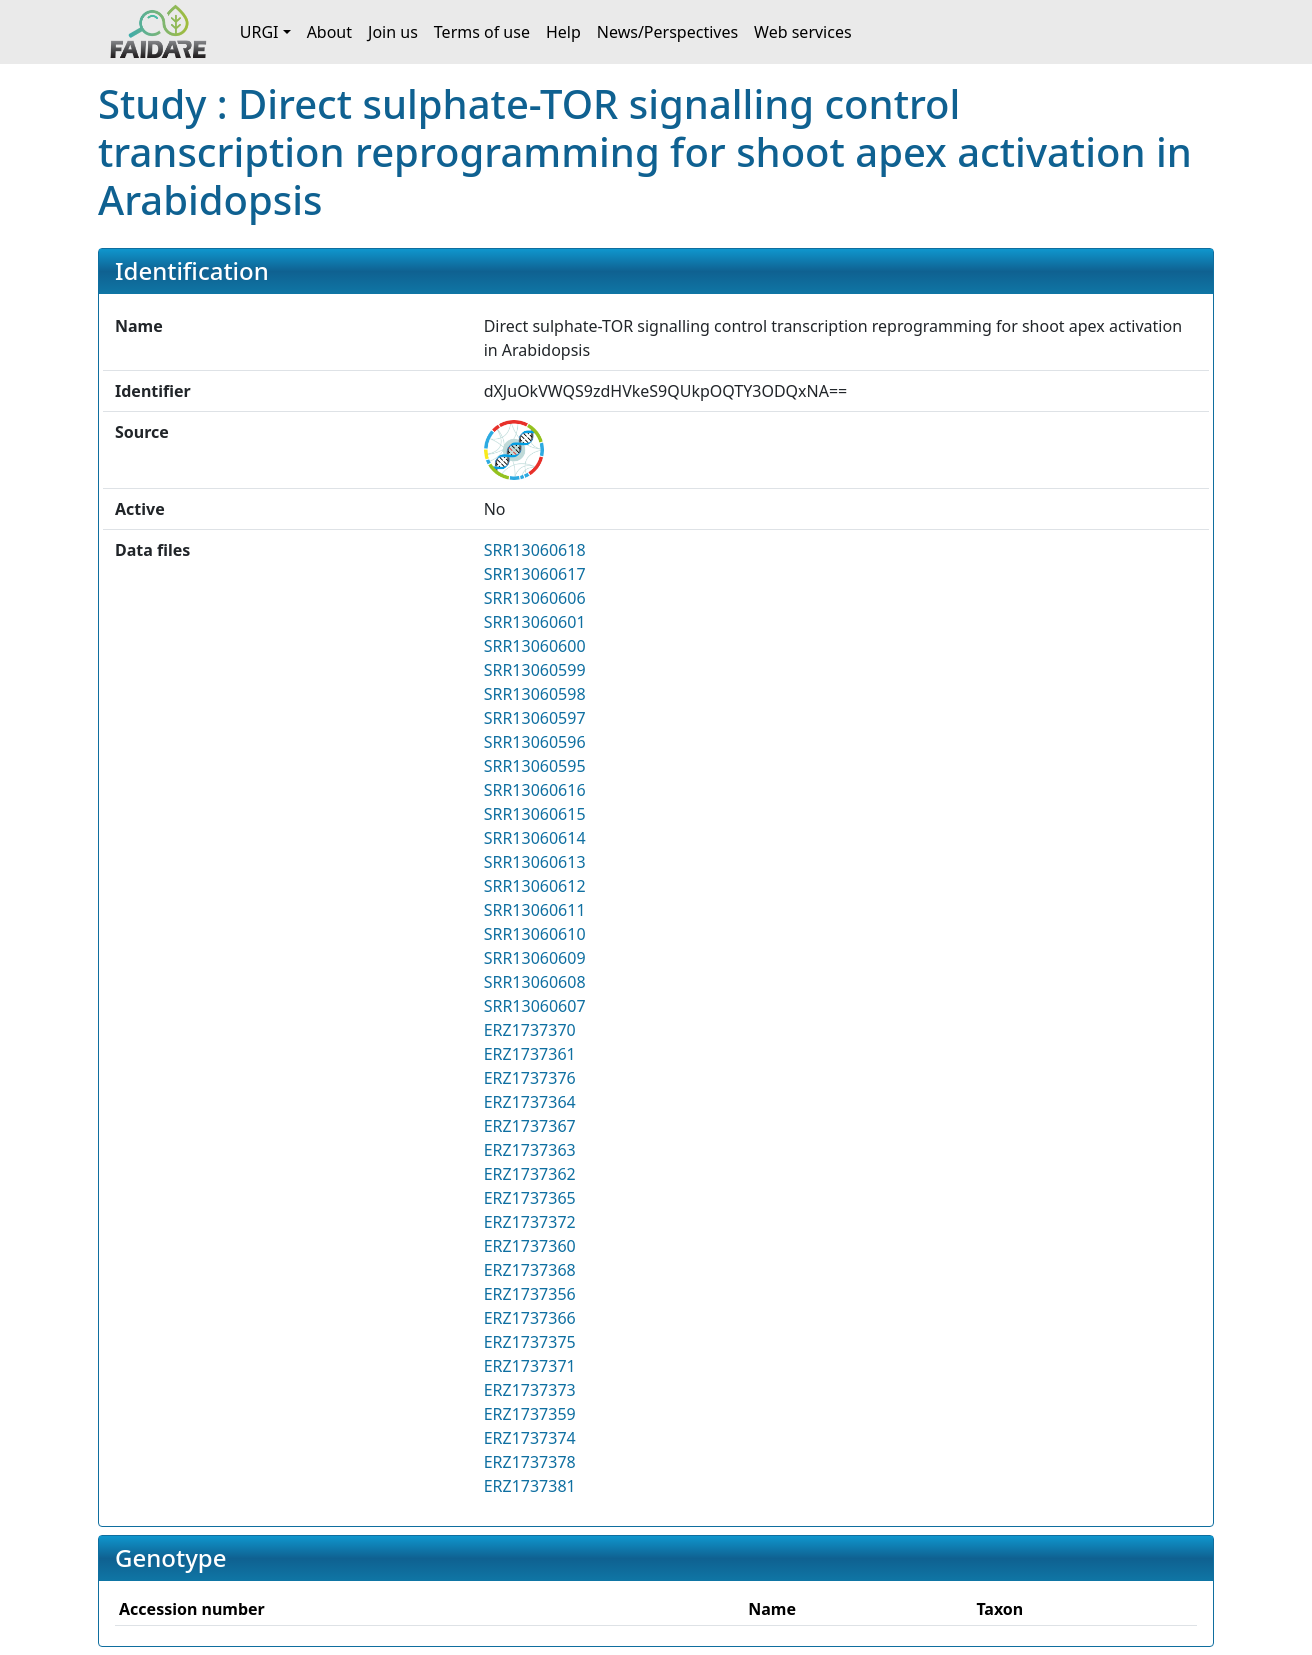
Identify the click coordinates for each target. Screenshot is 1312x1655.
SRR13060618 (535, 550)
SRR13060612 (535, 886)
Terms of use (482, 32)
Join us (393, 32)
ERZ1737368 (530, 1270)
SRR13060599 (535, 670)
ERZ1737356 (530, 1294)
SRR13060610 (535, 934)
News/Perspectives (667, 32)
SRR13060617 (535, 574)
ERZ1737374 (530, 1438)
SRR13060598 (535, 694)
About (329, 32)
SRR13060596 (535, 742)
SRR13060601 (535, 622)
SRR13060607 (535, 1006)
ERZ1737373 (530, 1390)
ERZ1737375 (530, 1342)
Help (563, 32)
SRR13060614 (535, 838)
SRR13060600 (535, 646)
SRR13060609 (535, 958)
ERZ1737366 (530, 1318)
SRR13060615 (535, 814)
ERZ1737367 (530, 1126)
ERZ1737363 (530, 1150)
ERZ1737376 (530, 1078)
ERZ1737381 (530, 1486)
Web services (803, 32)
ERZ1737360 (530, 1246)
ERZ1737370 (530, 1030)
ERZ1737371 (530, 1366)
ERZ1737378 (530, 1462)
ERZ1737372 (530, 1222)
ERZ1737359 (530, 1414)
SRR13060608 (535, 982)
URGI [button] (259, 32)
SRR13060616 (535, 790)
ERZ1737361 (530, 1054)
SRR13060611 (535, 910)
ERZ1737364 (530, 1102)
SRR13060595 (535, 766)
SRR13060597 (535, 718)
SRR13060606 (535, 598)
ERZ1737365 (530, 1198)
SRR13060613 (535, 862)
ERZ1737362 (530, 1174)
